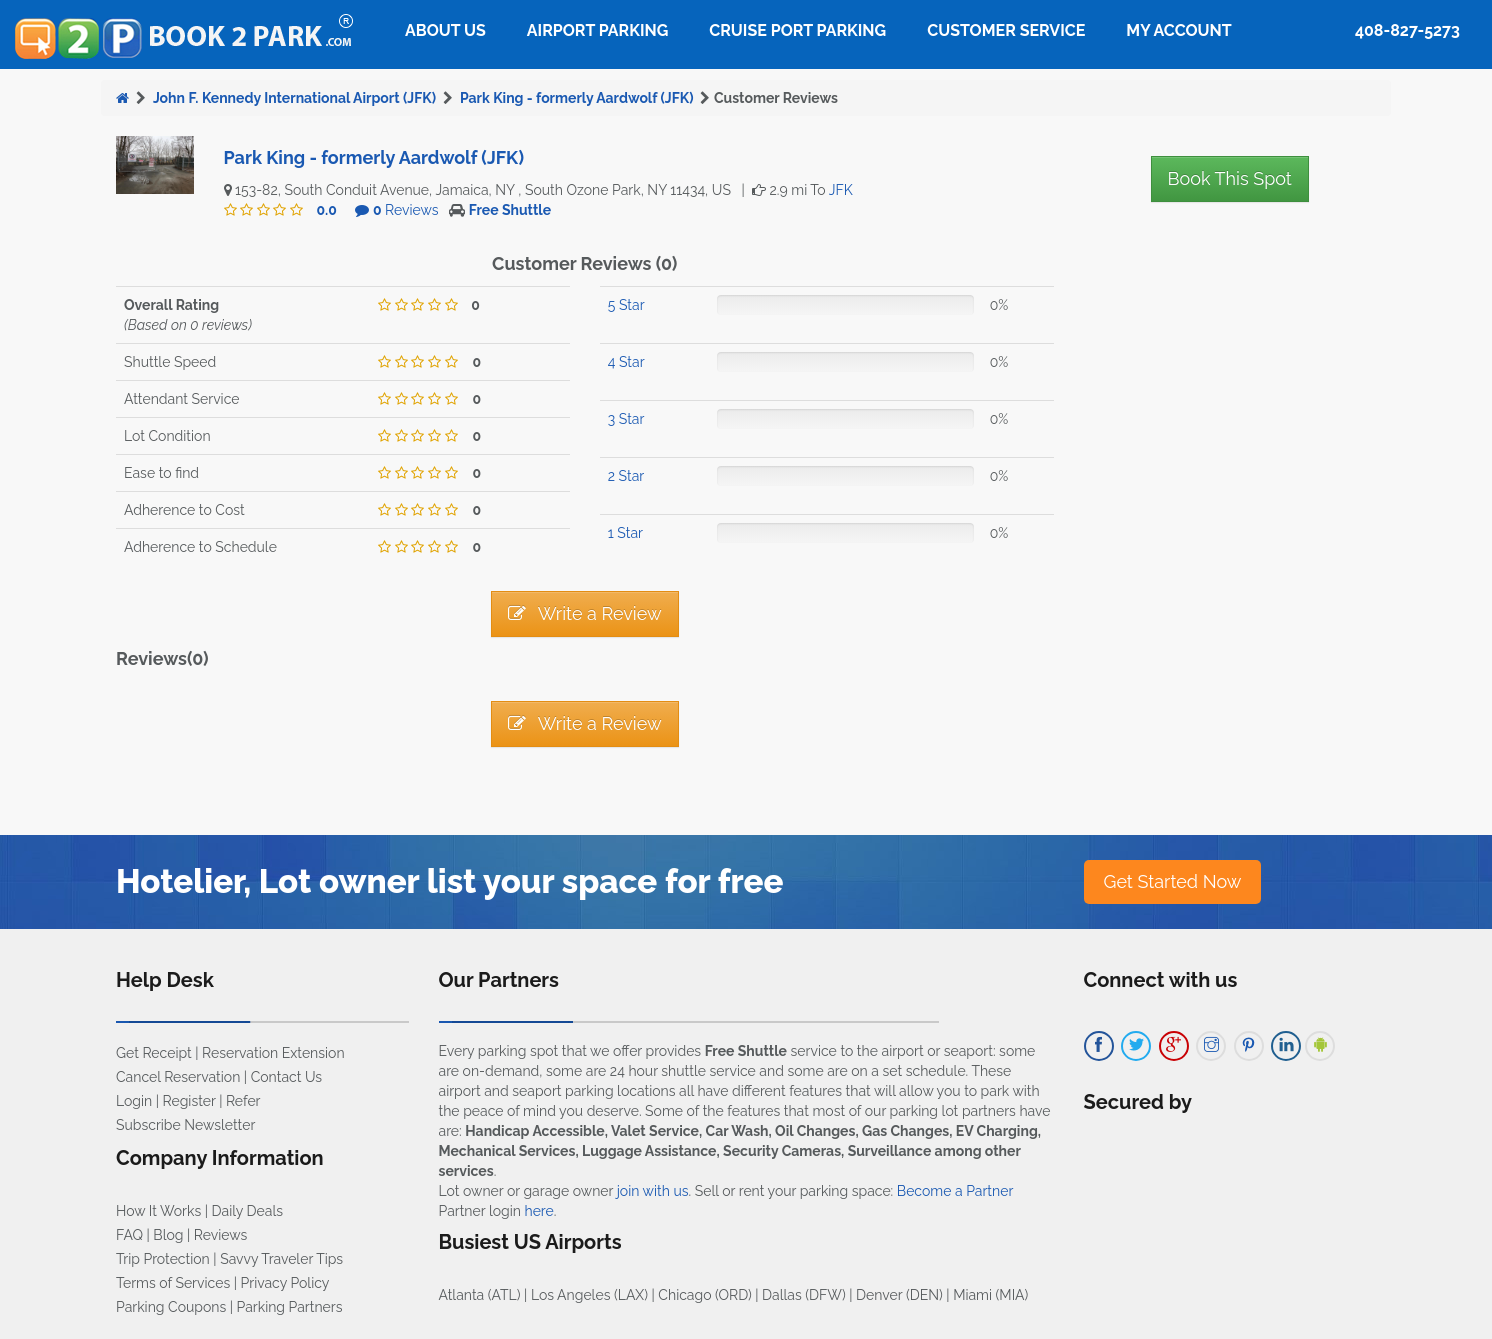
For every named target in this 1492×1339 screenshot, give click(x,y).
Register (189, 1101)
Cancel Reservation (178, 1077)
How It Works (158, 1211)
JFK (841, 190)
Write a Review (585, 613)
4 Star (626, 362)
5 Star (626, 305)
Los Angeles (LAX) (589, 1295)
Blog (168, 1235)
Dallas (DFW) (804, 1295)
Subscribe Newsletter (185, 1125)
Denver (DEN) (899, 1295)
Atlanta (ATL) (480, 1295)
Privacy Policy (285, 1283)
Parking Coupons (171, 1307)
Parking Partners (290, 1307)
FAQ (129, 1235)
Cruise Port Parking (797, 30)
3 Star (626, 419)
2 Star (626, 476)
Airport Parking (597, 30)
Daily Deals (247, 1211)
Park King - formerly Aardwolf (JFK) (577, 98)
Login (134, 1101)
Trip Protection (163, 1259)
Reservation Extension (273, 1053)
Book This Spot (1230, 178)
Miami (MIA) (990, 1295)
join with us (653, 1191)
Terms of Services (173, 1283)
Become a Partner (955, 1191)
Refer (243, 1101)
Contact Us (286, 1077)
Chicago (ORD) (704, 1295)
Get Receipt (154, 1053)
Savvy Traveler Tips (281, 1259)
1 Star (625, 533)
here (538, 1211)
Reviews (406, 210)
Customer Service (1006, 30)
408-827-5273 (1407, 30)
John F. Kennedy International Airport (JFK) (294, 98)
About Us (445, 30)
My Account (1178, 30)
